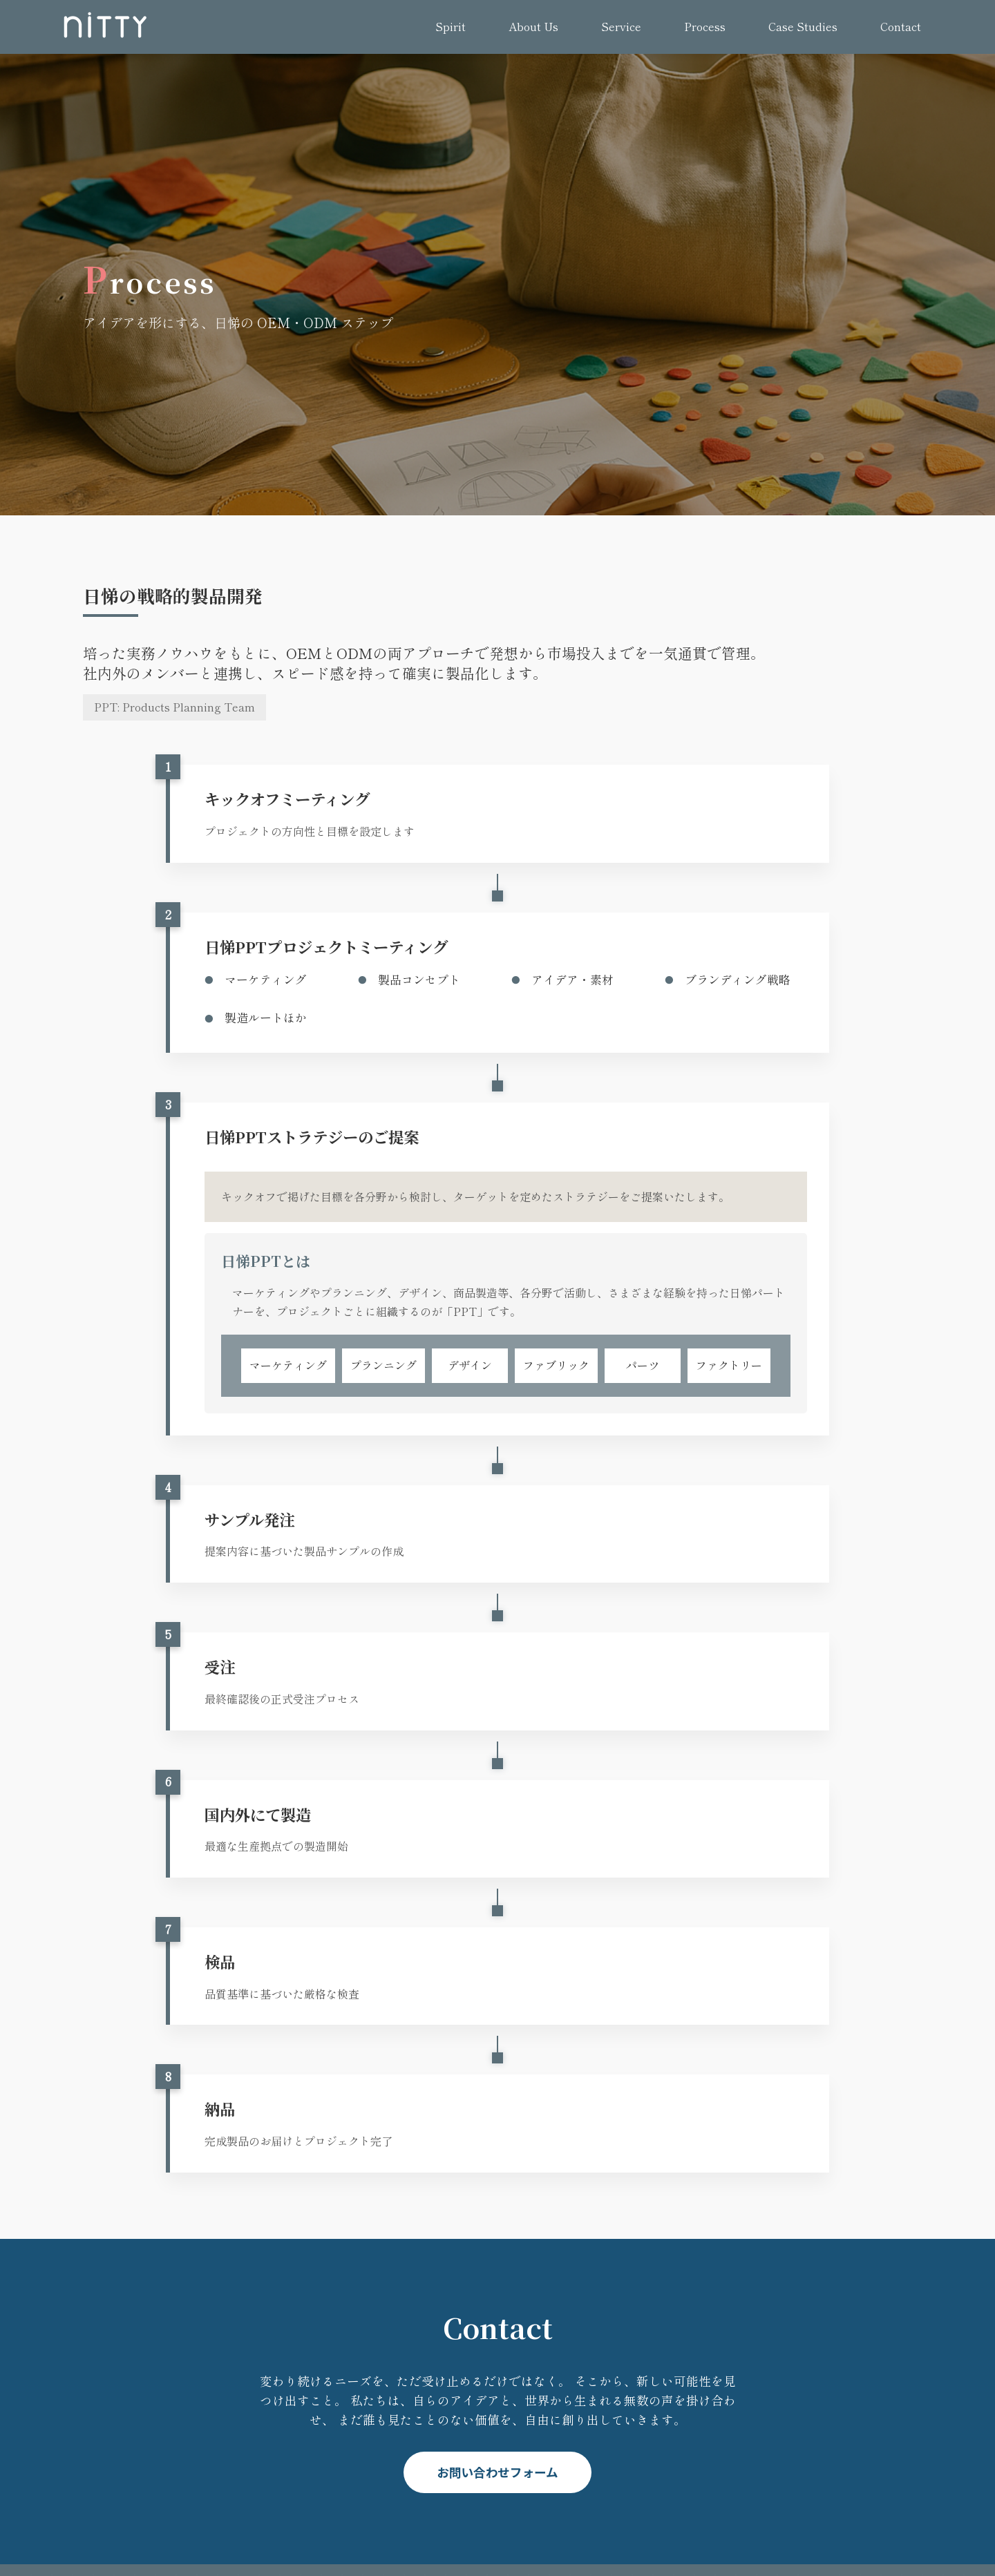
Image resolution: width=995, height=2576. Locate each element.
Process (705, 26)
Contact (900, 26)
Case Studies (802, 26)
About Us (533, 26)
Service (621, 26)
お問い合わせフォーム (497, 2472)
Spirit (450, 26)
